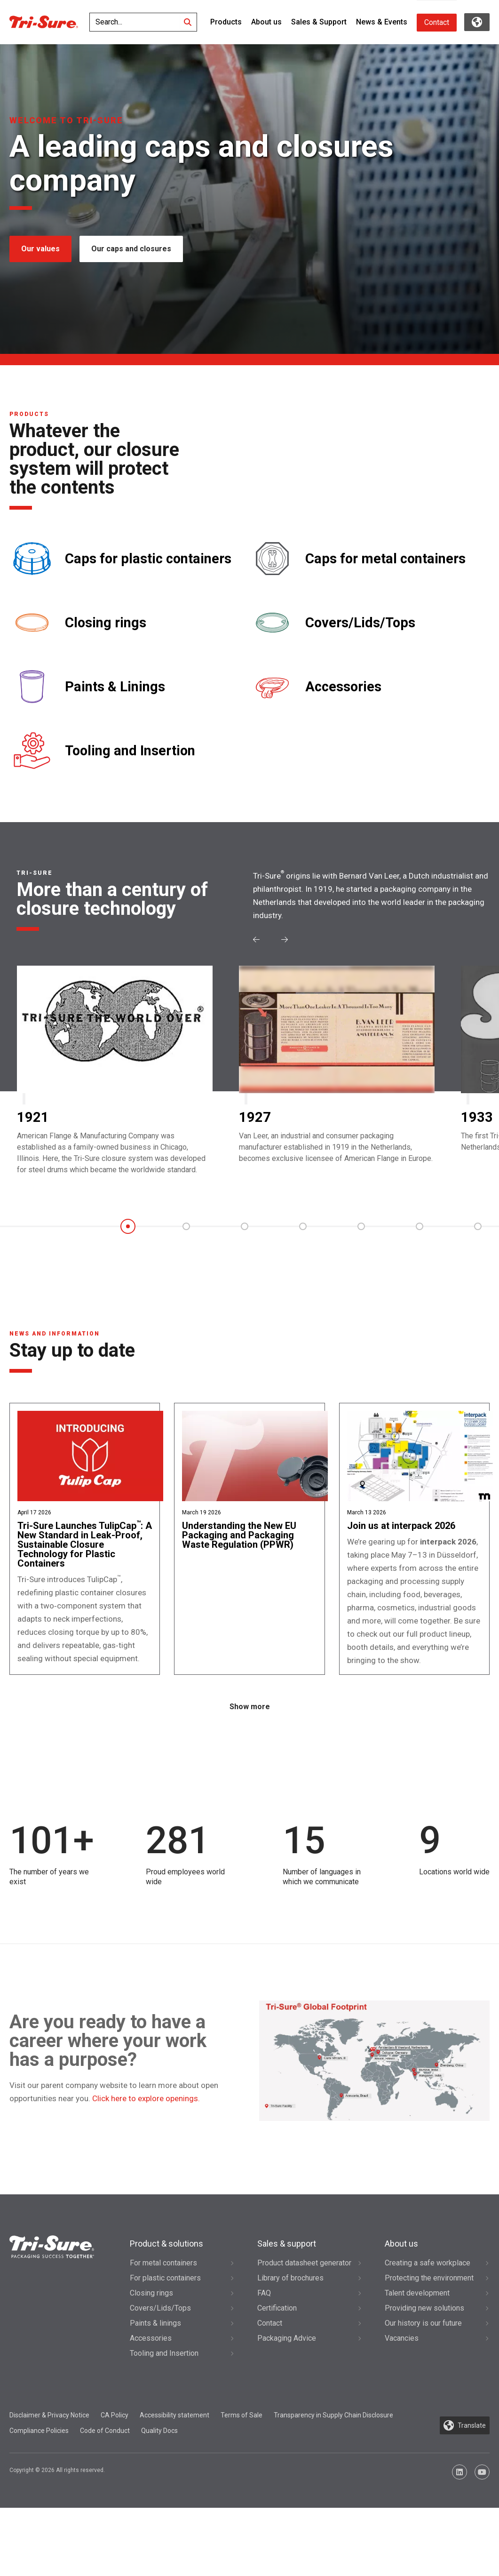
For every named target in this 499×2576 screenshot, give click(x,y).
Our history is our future (423, 2391)
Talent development (417, 2361)
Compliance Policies (39, 2499)
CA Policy (114, 2483)
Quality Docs (159, 2499)
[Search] (187, 22)
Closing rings (105, 623)
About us (266, 21)
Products (226, 21)
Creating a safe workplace (427, 2331)
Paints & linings (155, 2391)
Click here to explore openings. (146, 2166)
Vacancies (402, 2406)
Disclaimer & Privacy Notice (49, 2483)
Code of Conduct (105, 2499)
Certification (277, 2376)
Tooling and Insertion (130, 751)
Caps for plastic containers (148, 559)
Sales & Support (319, 21)
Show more (250, 1775)
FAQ (264, 2361)
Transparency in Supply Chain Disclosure (333, 2483)
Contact (436, 22)
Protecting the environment (429, 2346)
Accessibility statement (174, 2483)
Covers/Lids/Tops (360, 623)
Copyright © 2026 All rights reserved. (57, 2538)
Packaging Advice (286, 2406)
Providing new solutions (424, 2376)
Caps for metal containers (385, 559)
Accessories (343, 687)
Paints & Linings (115, 687)
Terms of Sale (241, 2483)
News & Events (381, 21)
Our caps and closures (134, 248)
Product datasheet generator (304, 2331)
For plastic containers (165, 2346)
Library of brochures (290, 2346)
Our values (40, 248)
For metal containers (163, 2331)
